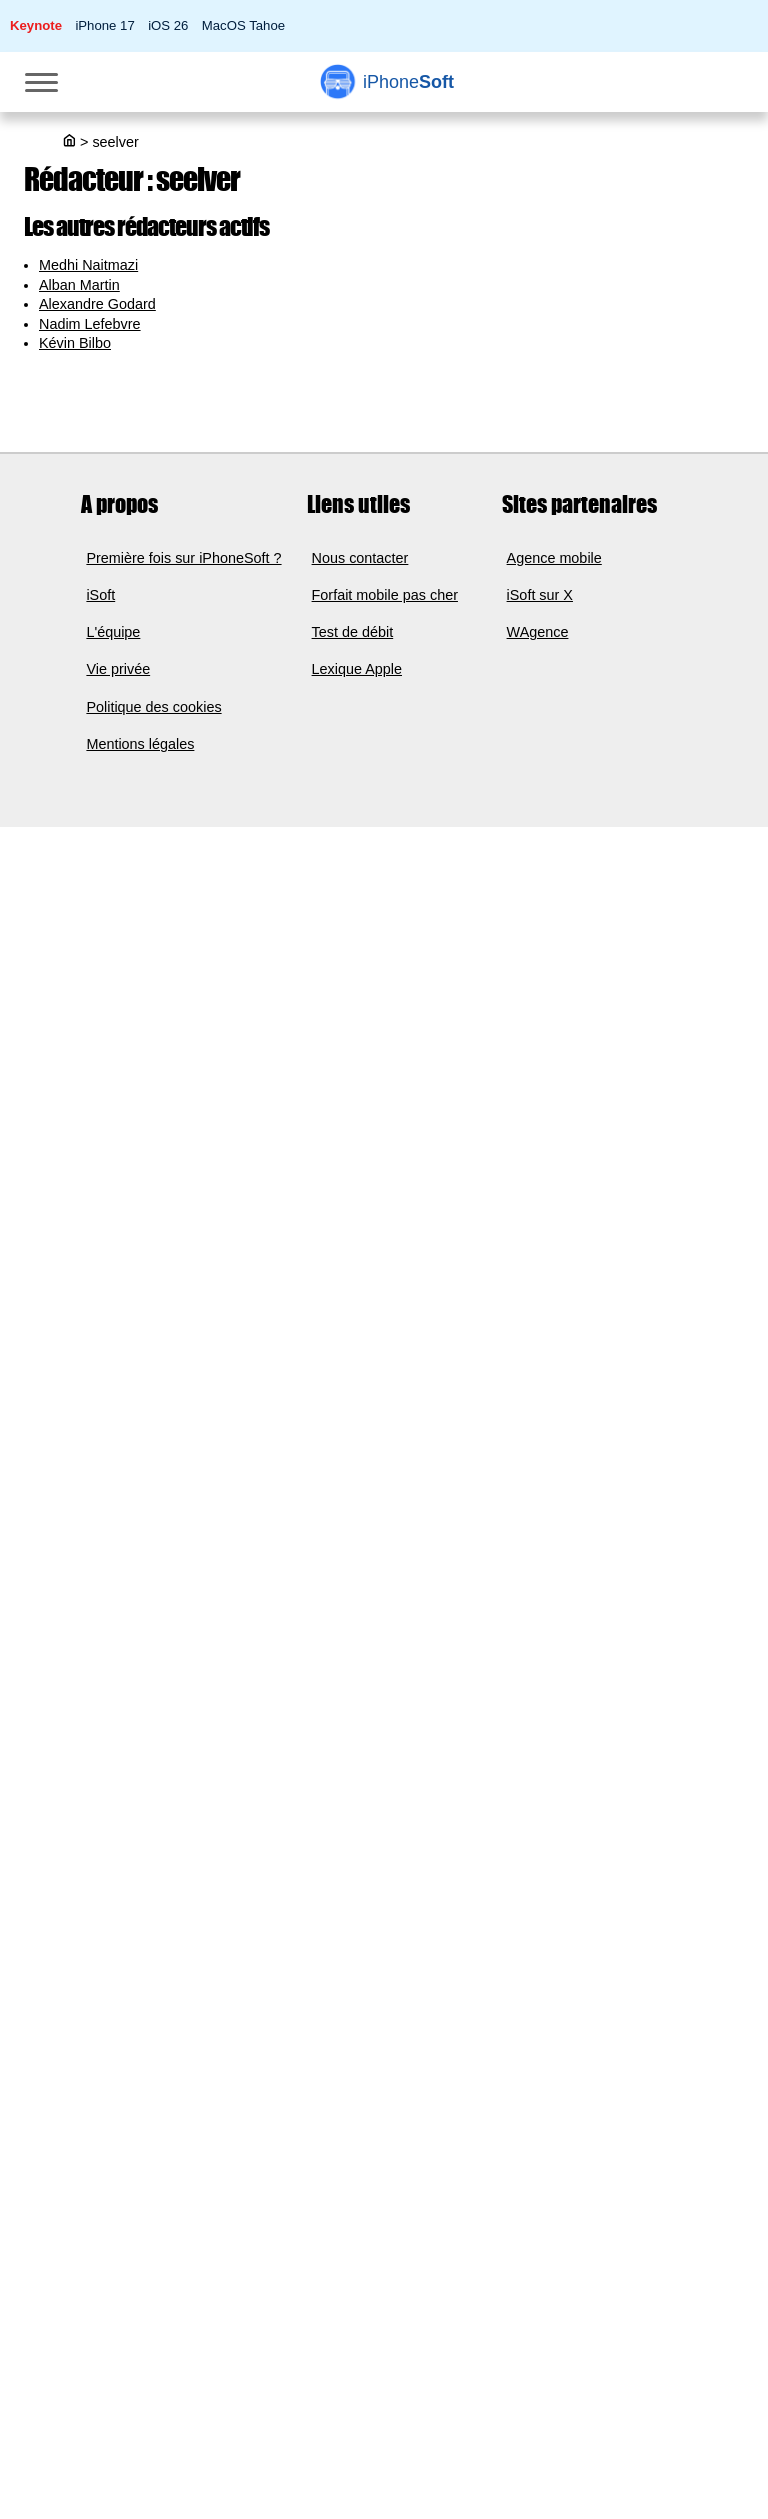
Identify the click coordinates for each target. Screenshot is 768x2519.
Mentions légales (140, 744)
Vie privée (118, 670)
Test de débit (353, 632)
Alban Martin (79, 285)
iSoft (100, 595)
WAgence (538, 632)
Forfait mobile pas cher (385, 595)
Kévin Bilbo (75, 343)
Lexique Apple (357, 670)
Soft (408, 82)
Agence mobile (554, 558)
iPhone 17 (104, 25)
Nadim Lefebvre (90, 324)
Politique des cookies (153, 707)
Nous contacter (360, 558)
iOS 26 (168, 25)
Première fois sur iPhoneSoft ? (183, 558)
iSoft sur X (540, 595)
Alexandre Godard (97, 304)
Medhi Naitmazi (88, 265)
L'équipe (113, 632)
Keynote (36, 25)
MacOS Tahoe (243, 25)
